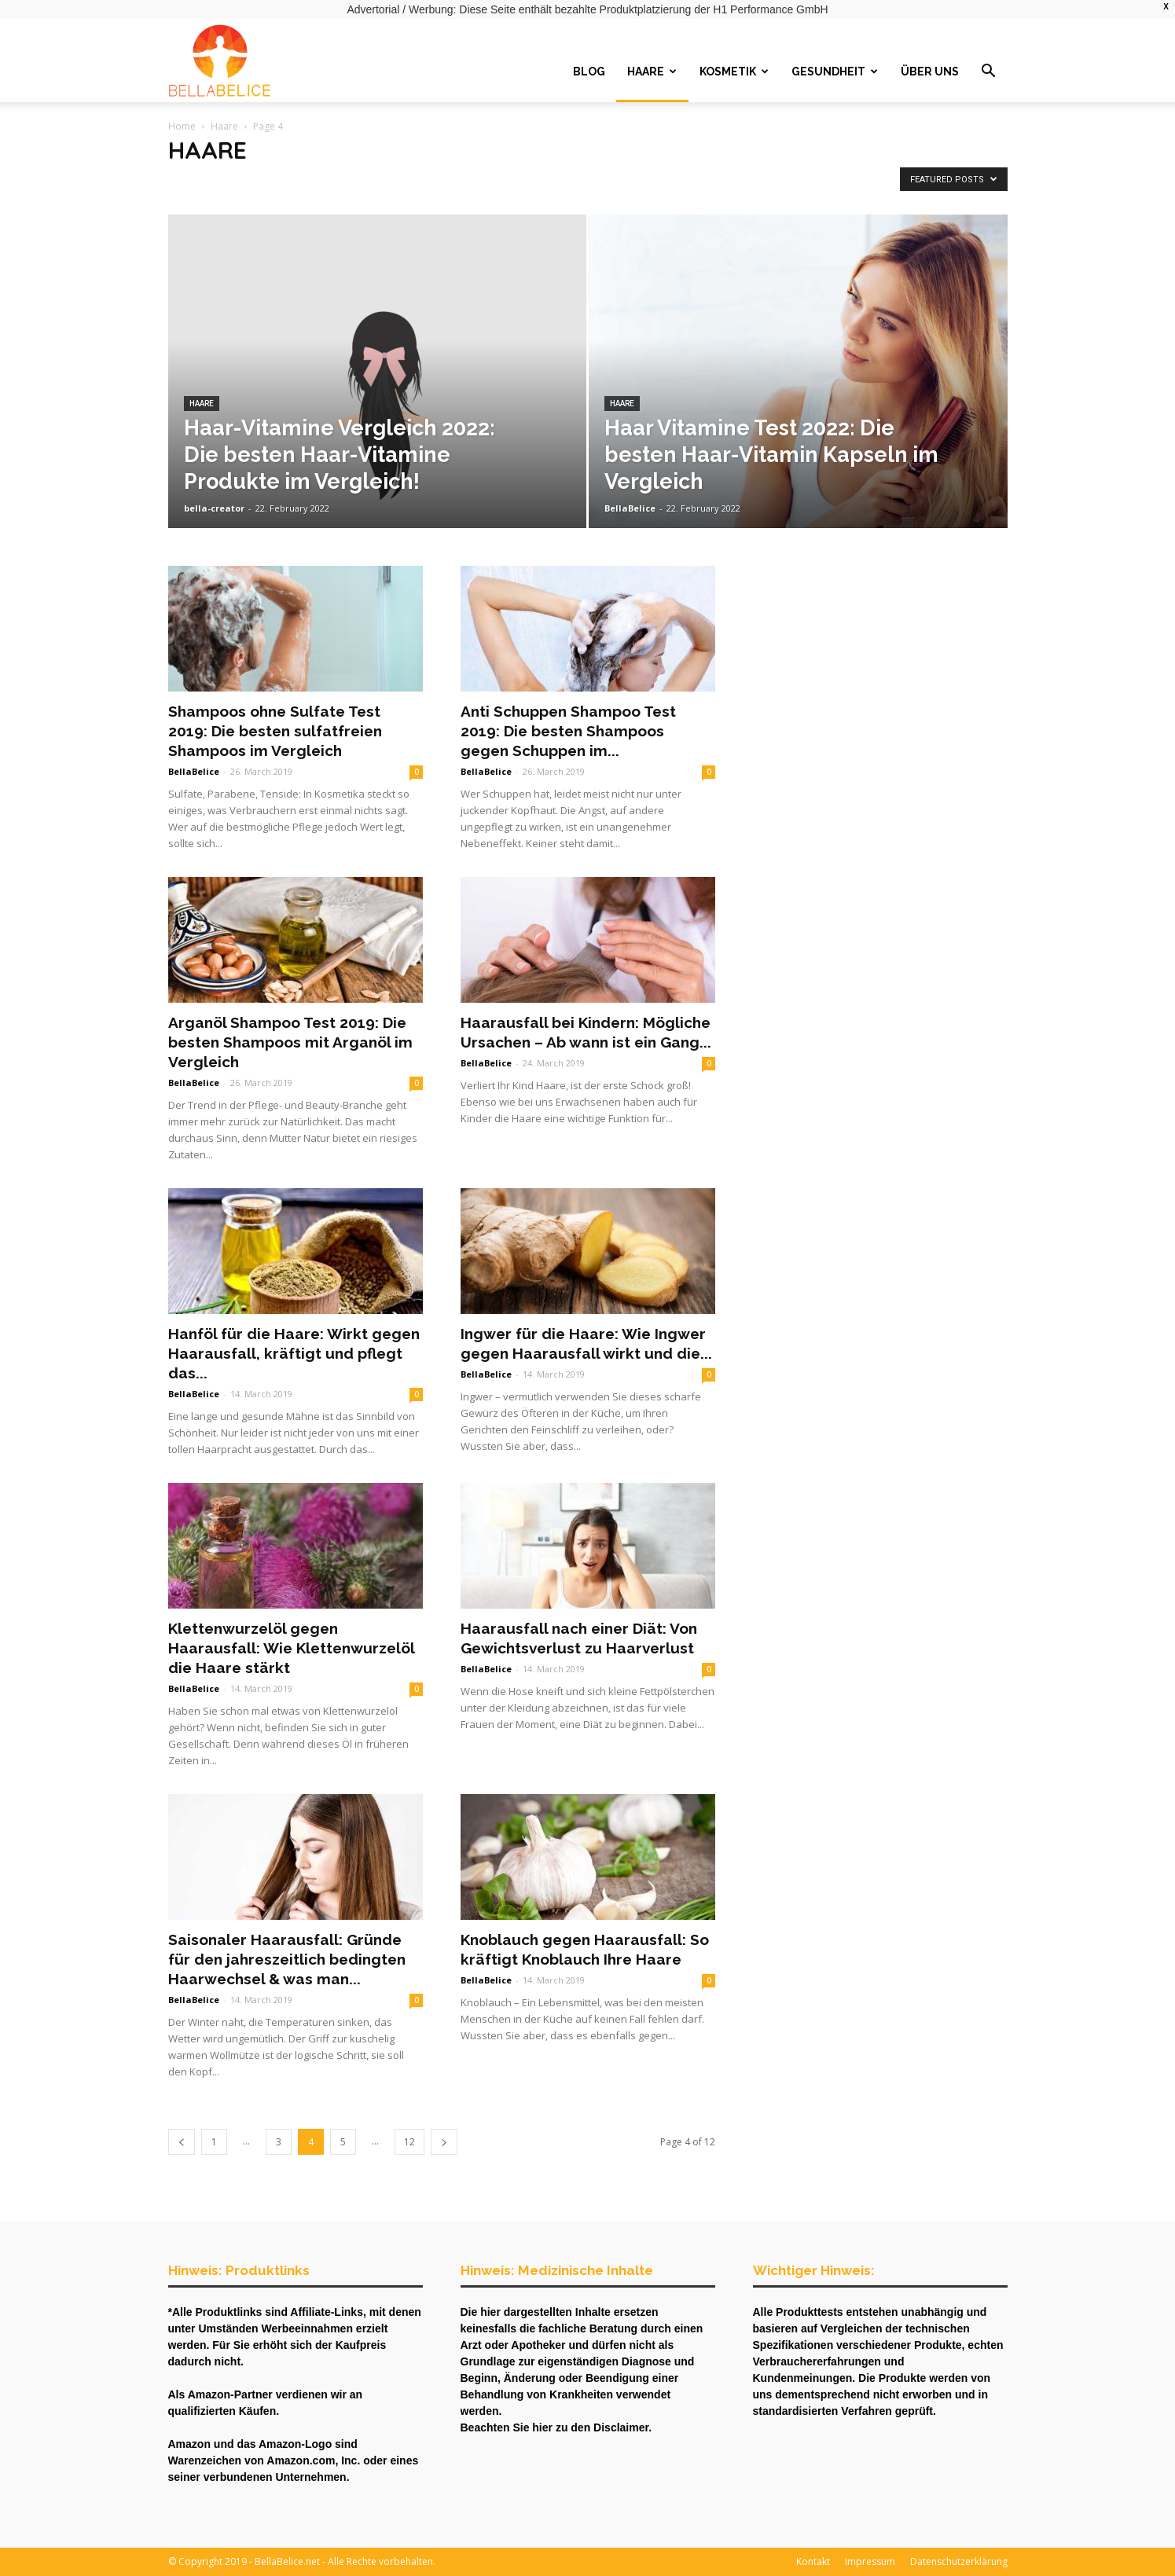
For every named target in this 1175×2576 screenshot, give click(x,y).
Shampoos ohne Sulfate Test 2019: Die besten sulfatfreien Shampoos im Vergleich (275, 731)
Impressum (870, 2561)
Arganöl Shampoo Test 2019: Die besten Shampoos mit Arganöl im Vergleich (290, 1042)
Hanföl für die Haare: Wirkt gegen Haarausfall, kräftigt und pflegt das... (294, 1353)
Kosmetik (734, 71)
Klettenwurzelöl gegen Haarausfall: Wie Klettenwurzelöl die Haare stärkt (291, 1648)
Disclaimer (620, 2427)
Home (182, 126)
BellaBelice (629, 508)
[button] (989, 72)
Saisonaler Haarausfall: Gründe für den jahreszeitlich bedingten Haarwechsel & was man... (287, 1959)
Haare (652, 71)
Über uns (930, 71)
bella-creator (214, 508)
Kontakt (813, 2561)
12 (409, 2142)
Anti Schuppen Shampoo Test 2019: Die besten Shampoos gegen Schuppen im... (568, 731)
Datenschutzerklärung (959, 2561)
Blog (589, 71)
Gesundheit (834, 71)
